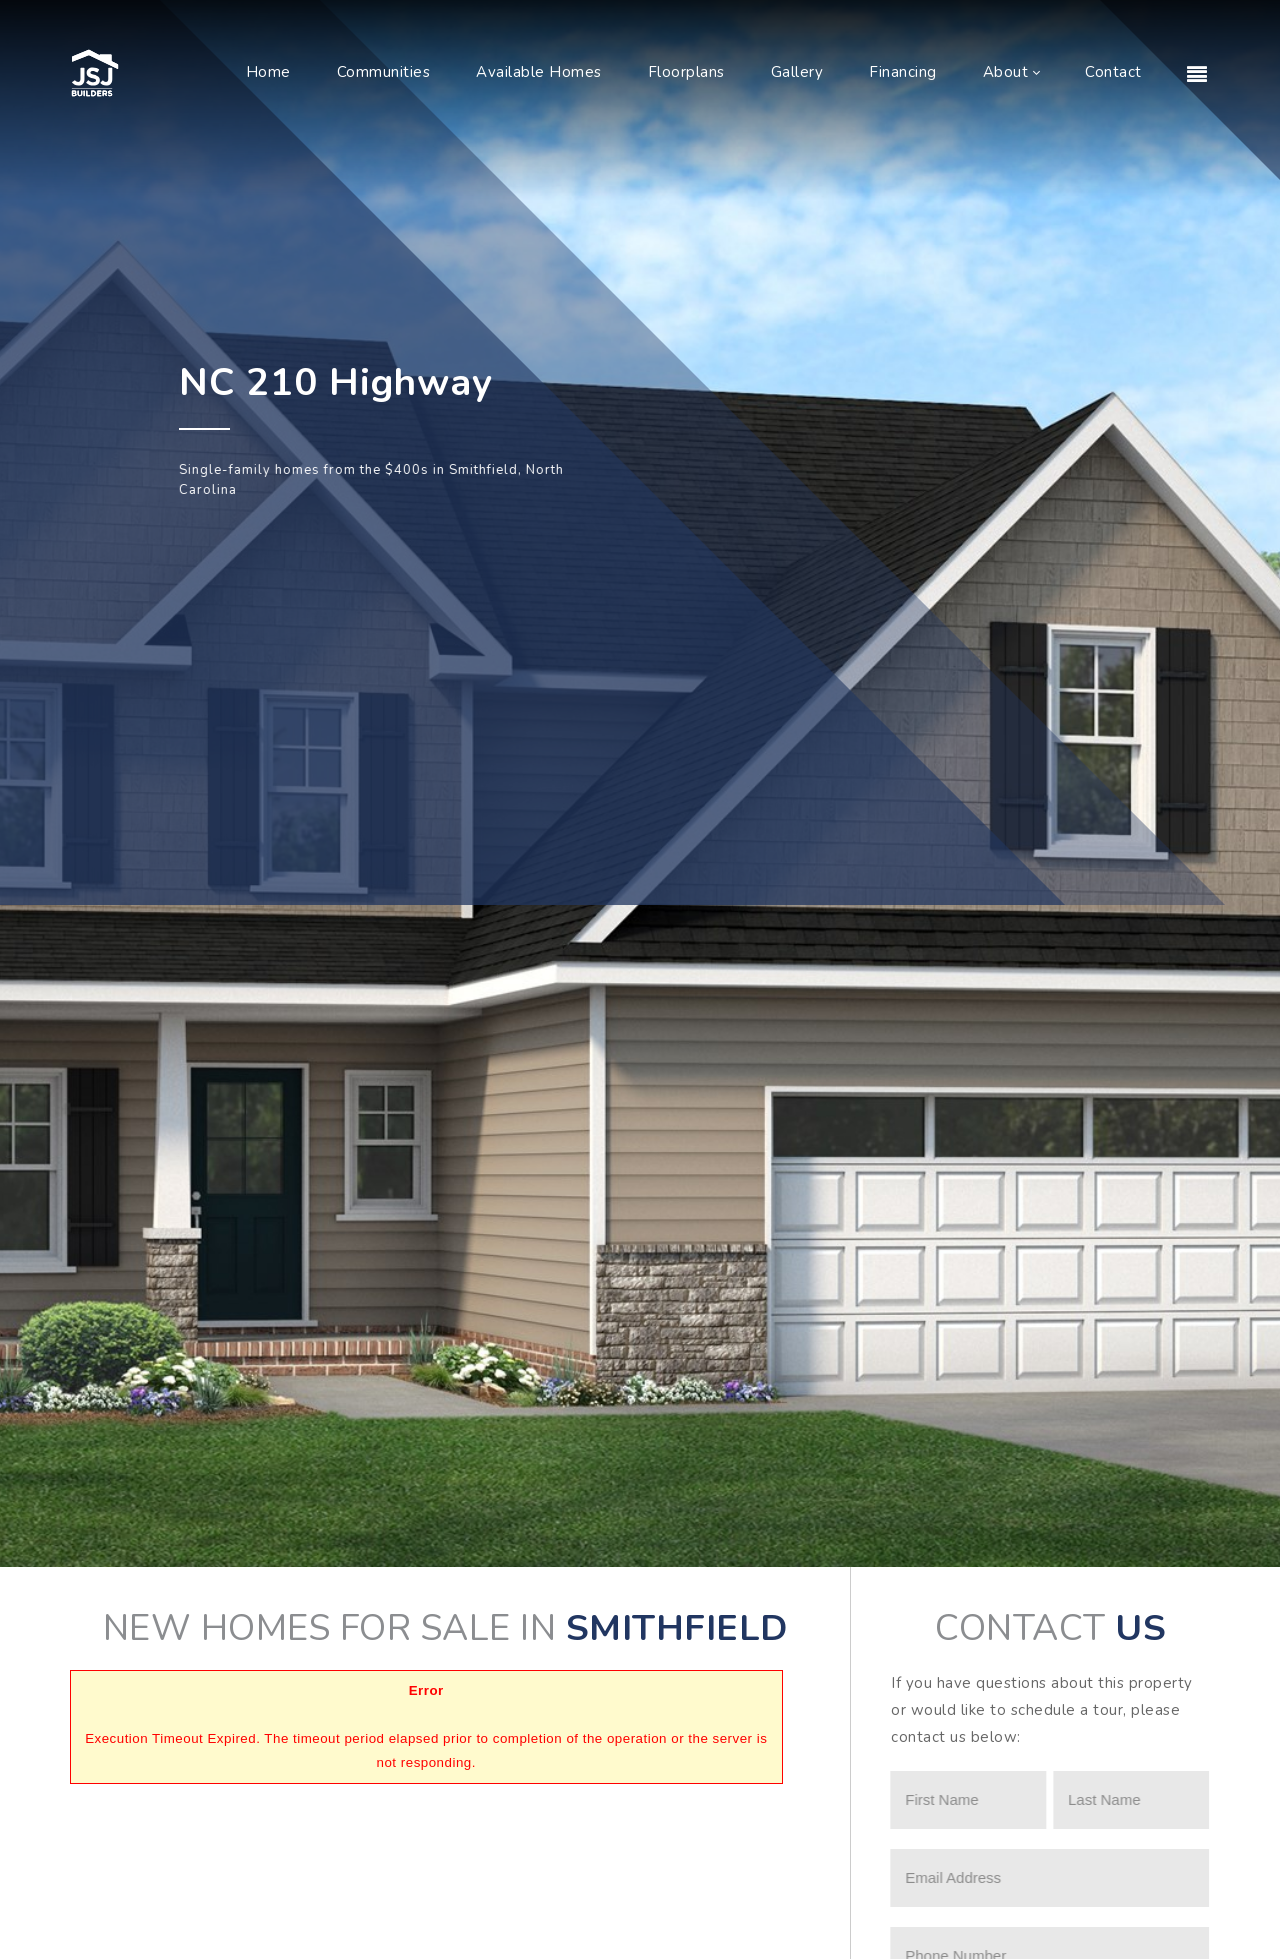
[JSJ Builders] (95, 72)
